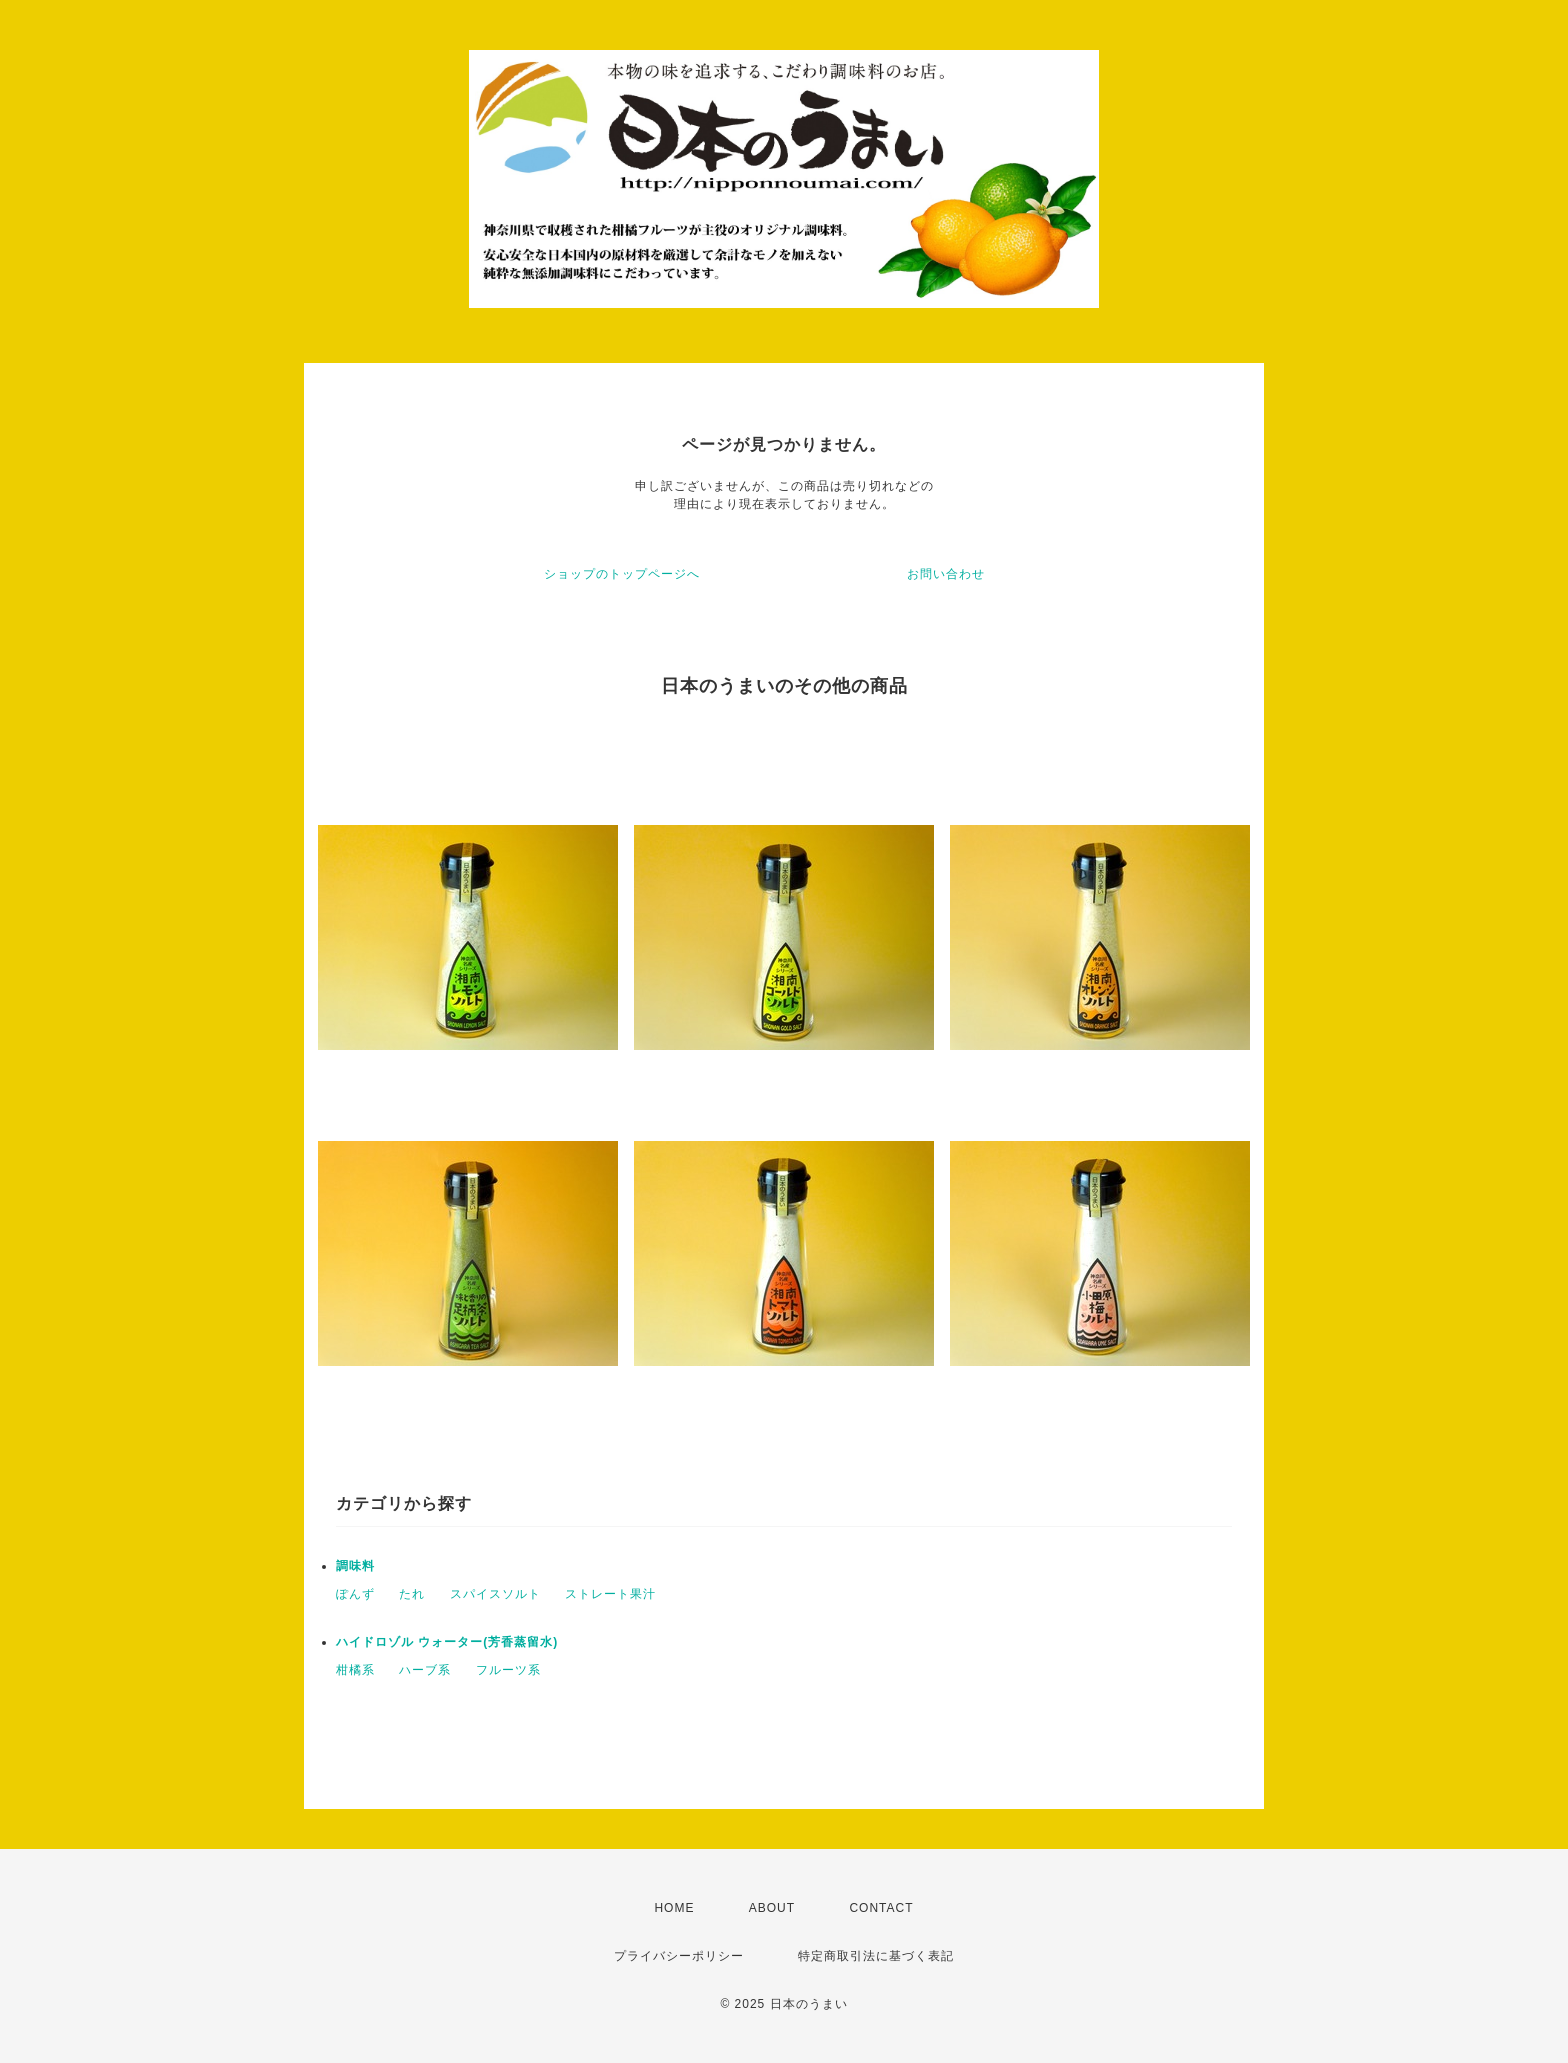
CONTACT (881, 1908)
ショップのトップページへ (622, 574)
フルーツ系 (508, 1670)
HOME (674, 1908)
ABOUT (772, 1908)
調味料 (355, 1566)
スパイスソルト (495, 1594)
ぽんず (355, 1594)
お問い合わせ (946, 574)
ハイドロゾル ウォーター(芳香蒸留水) (447, 1642)
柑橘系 (355, 1670)
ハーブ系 (425, 1670)
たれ (412, 1594)
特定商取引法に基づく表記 (876, 1956)
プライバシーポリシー (679, 1956)
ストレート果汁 (610, 1594)
